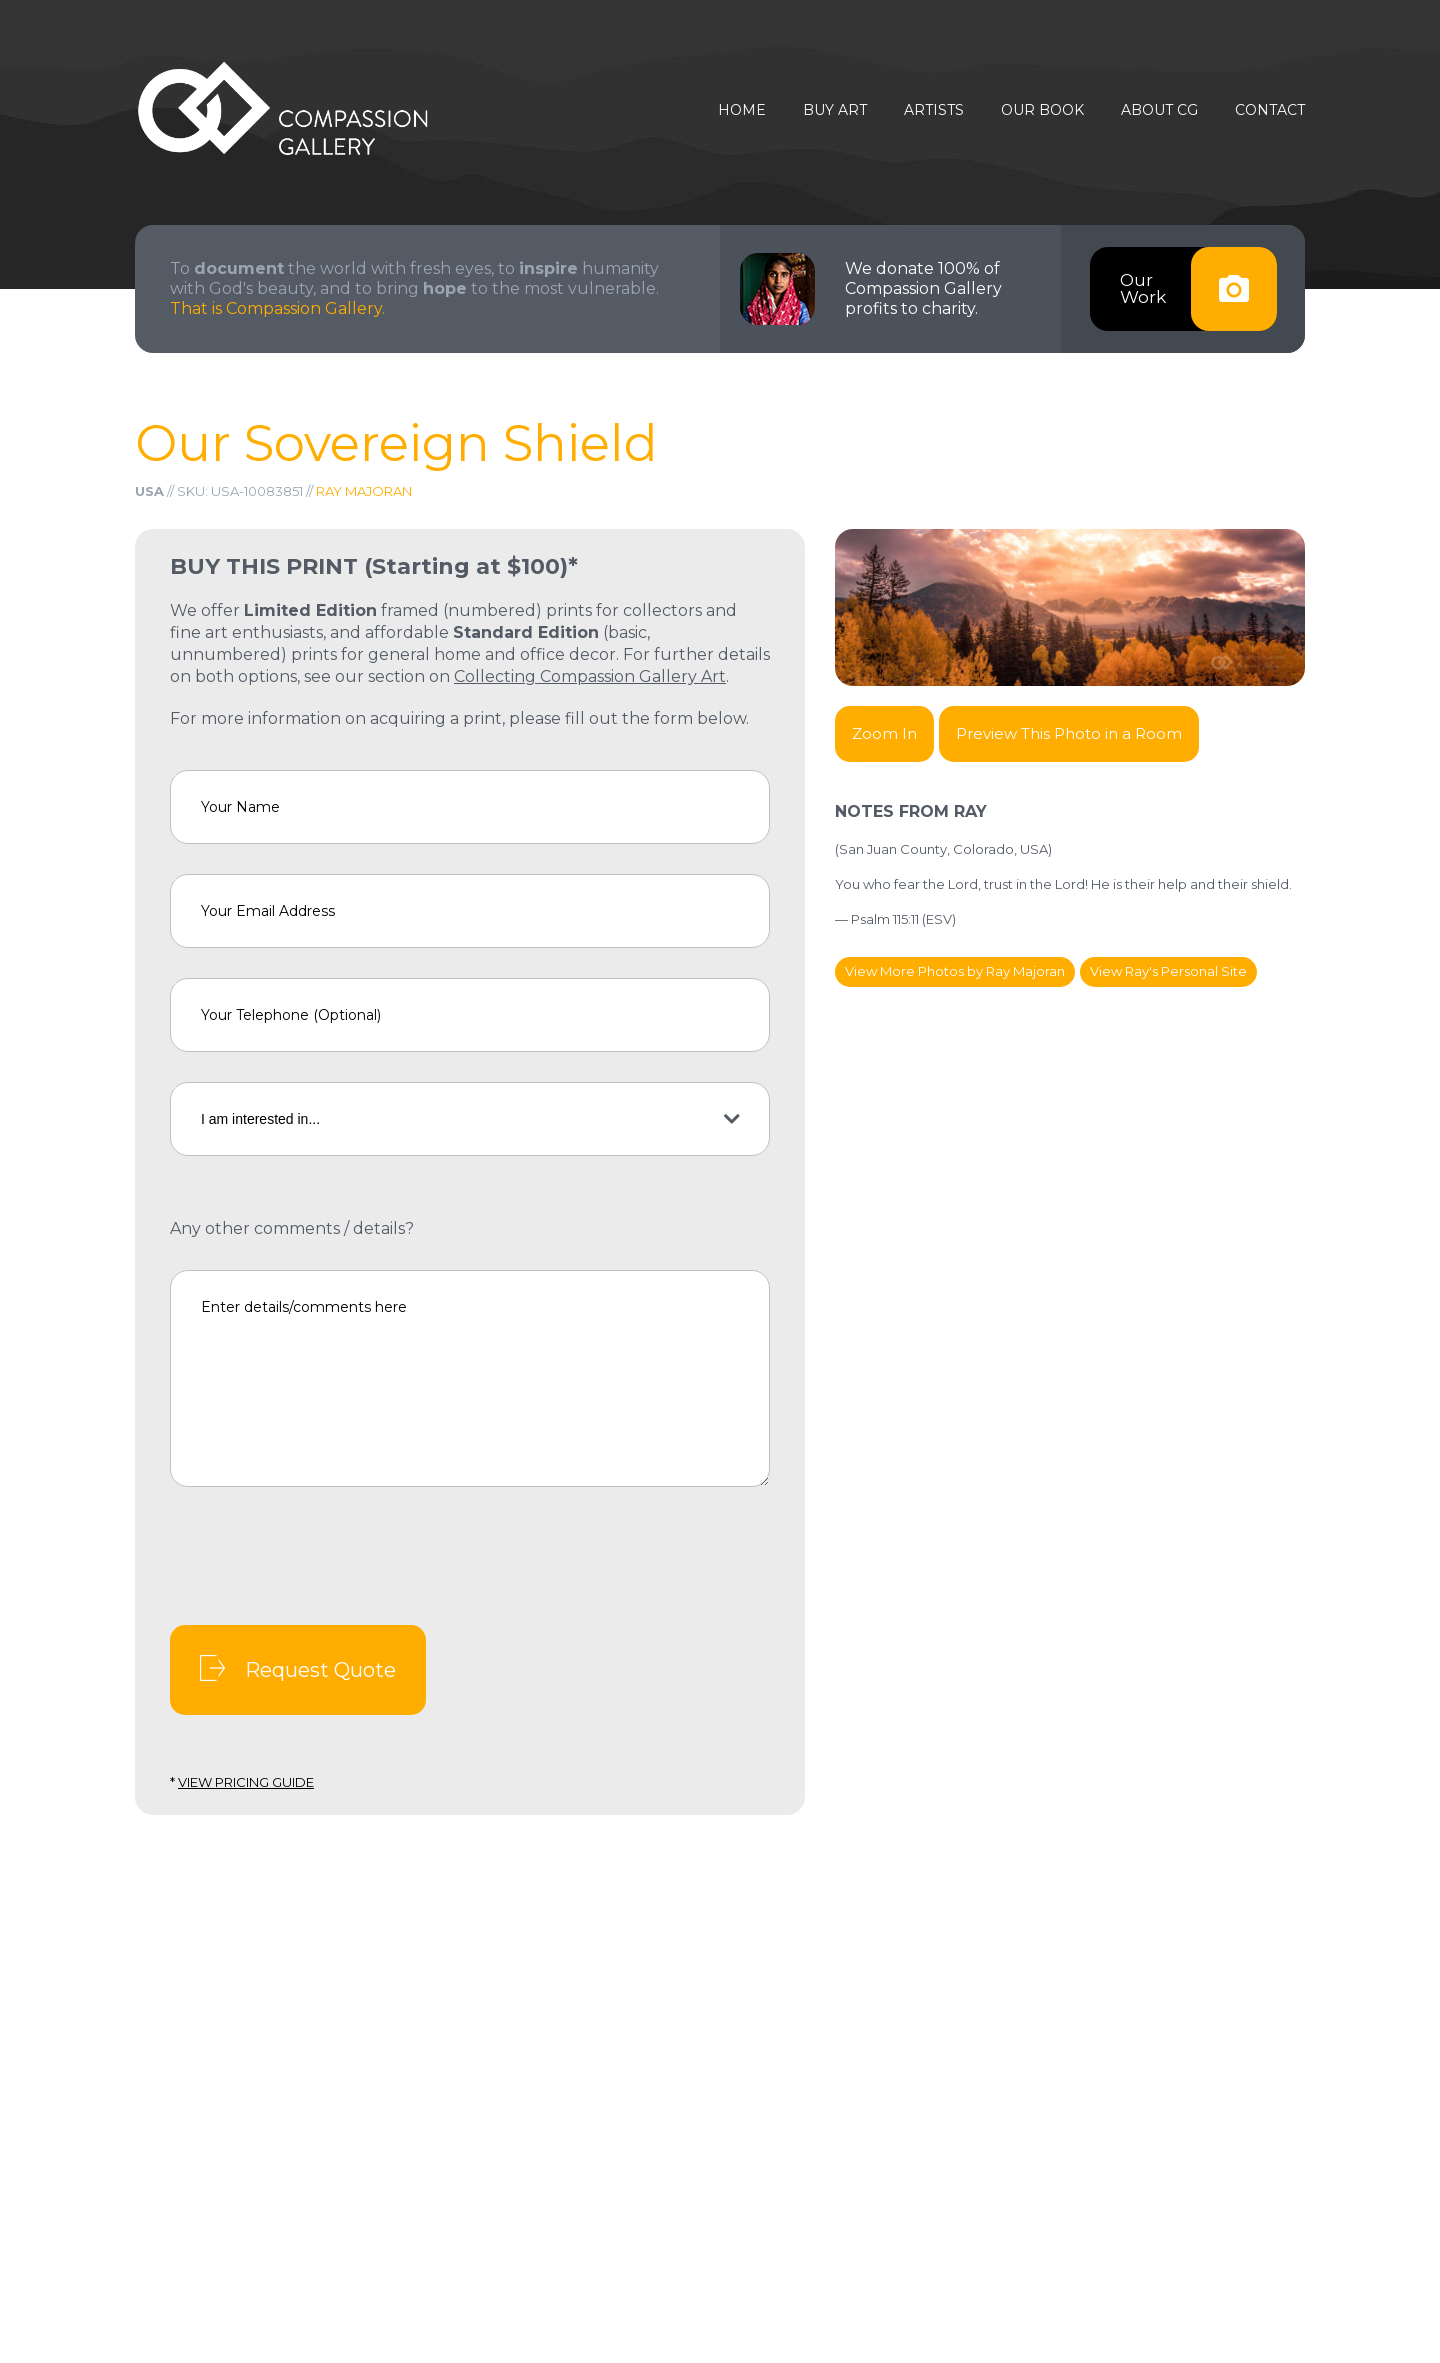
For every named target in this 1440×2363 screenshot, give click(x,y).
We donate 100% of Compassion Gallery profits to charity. (923, 288)
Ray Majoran (364, 491)
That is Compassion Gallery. (277, 308)
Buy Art (835, 110)
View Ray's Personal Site (1168, 971)
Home (742, 110)
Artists (934, 110)
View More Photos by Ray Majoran (955, 971)
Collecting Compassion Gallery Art (590, 676)
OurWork (1198, 289)
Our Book (1042, 110)
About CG (1159, 110)
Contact (1270, 110)
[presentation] (322, 1556)
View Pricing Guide (246, 1782)
